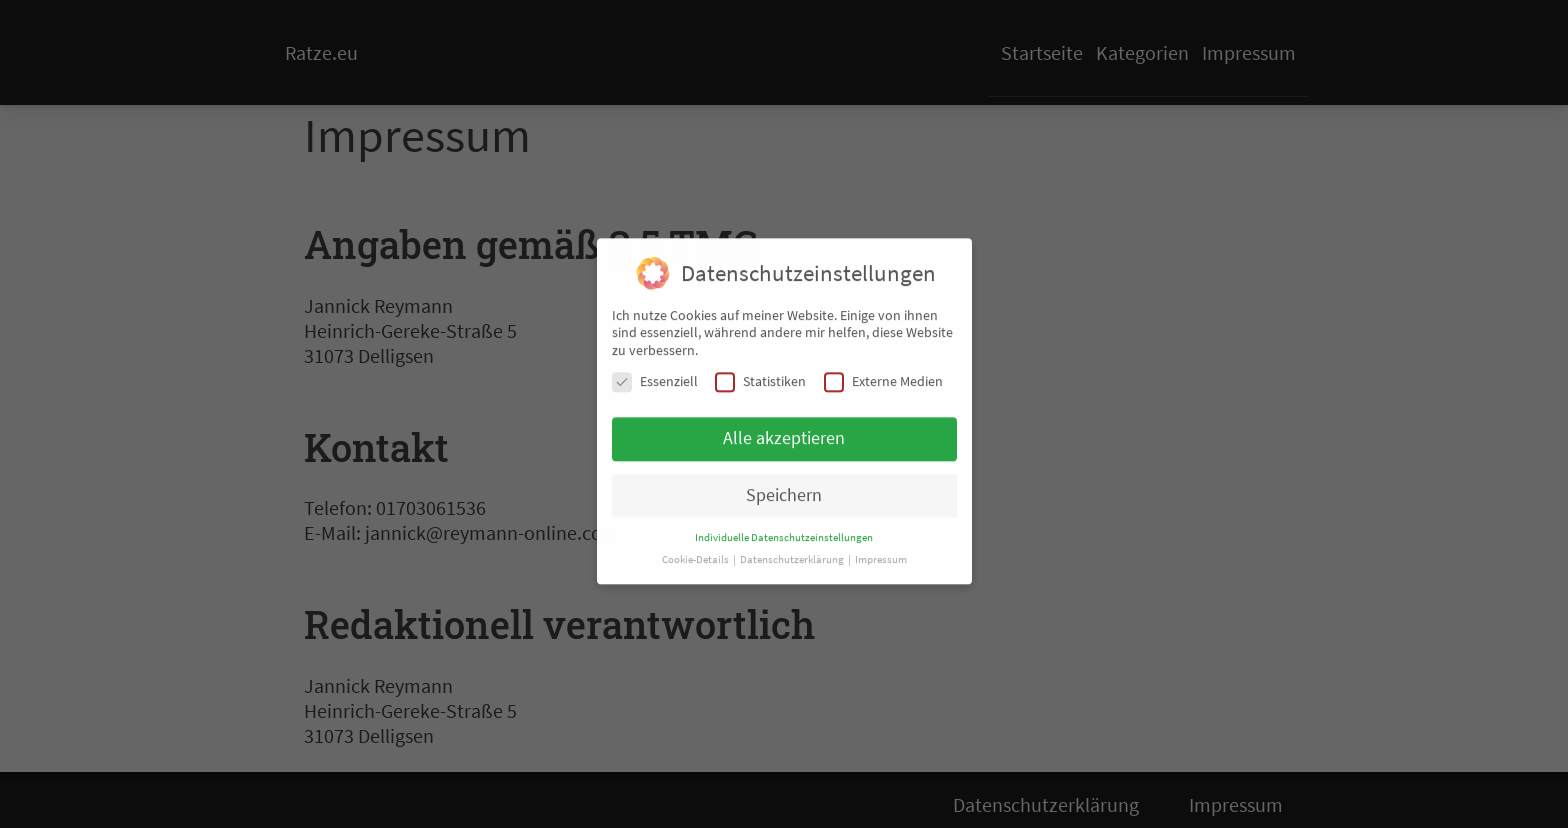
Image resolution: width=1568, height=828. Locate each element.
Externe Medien (883, 374)
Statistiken (760, 374)
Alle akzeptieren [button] (784, 431)
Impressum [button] (881, 552)
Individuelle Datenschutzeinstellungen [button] (784, 530)
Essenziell (655, 374)
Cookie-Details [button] (696, 552)
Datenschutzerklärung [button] (793, 552)
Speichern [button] (784, 488)
